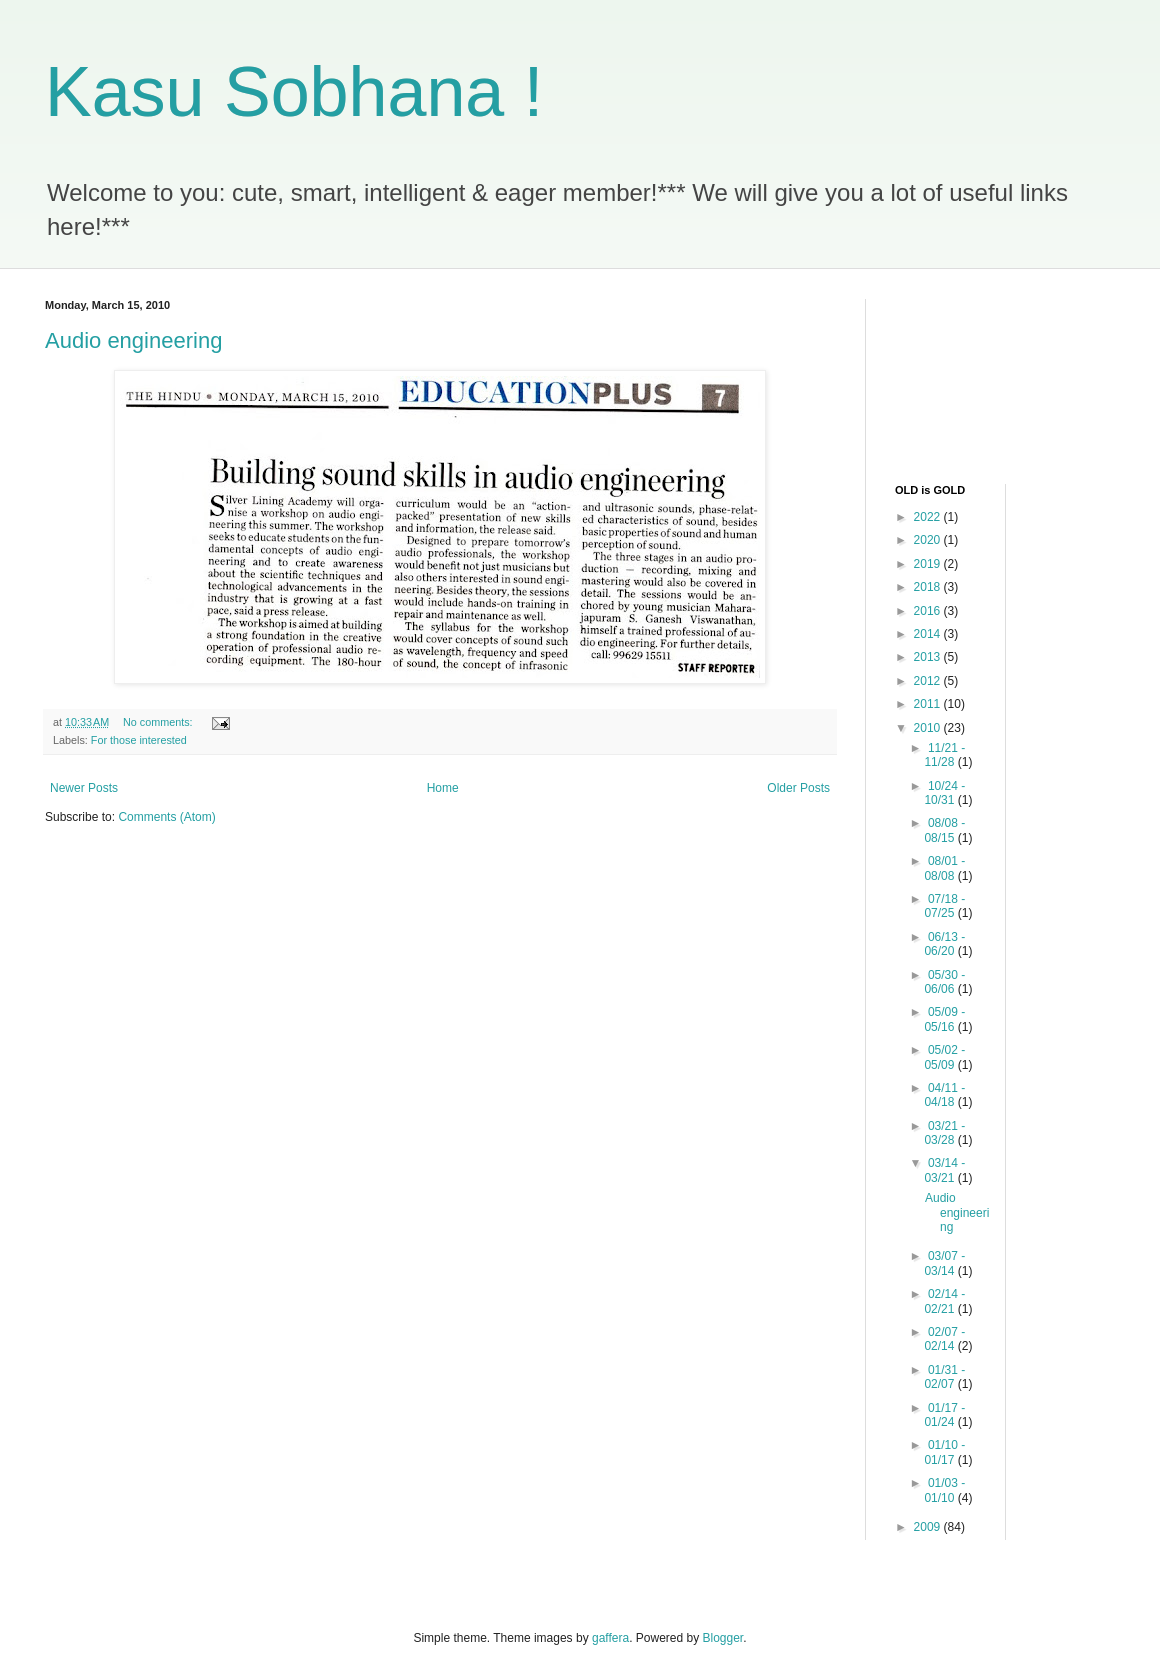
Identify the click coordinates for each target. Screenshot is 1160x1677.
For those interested (139, 740)
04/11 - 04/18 (944, 1095)
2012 (929, 681)
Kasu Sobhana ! (294, 92)
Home (443, 788)
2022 (929, 517)
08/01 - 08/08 (944, 868)
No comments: (159, 722)
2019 (929, 564)
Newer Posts (84, 788)
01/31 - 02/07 (944, 1377)
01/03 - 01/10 (944, 1490)
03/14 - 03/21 (944, 1170)
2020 (929, 540)
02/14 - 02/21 (944, 1301)
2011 (929, 704)
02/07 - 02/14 (944, 1339)
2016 (929, 611)
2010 (929, 728)
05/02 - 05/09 (944, 1057)
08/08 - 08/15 (944, 830)
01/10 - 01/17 (944, 1452)
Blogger (723, 1638)
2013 (929, 657)
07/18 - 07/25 (944, 906)
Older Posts (798, 788)
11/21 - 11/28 (944, 755)
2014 (929, 634)
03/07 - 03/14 (944, 1263)
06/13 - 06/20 (944, 944)
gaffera (610, 1638)
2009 (929, 1527)
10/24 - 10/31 (944, 793)
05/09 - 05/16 (944, 1019)
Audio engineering (133, 340)
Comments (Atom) (166, 817)
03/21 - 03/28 (944, 1133)
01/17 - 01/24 (944, 1415)
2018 (929, 587)
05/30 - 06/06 (944, 982)
